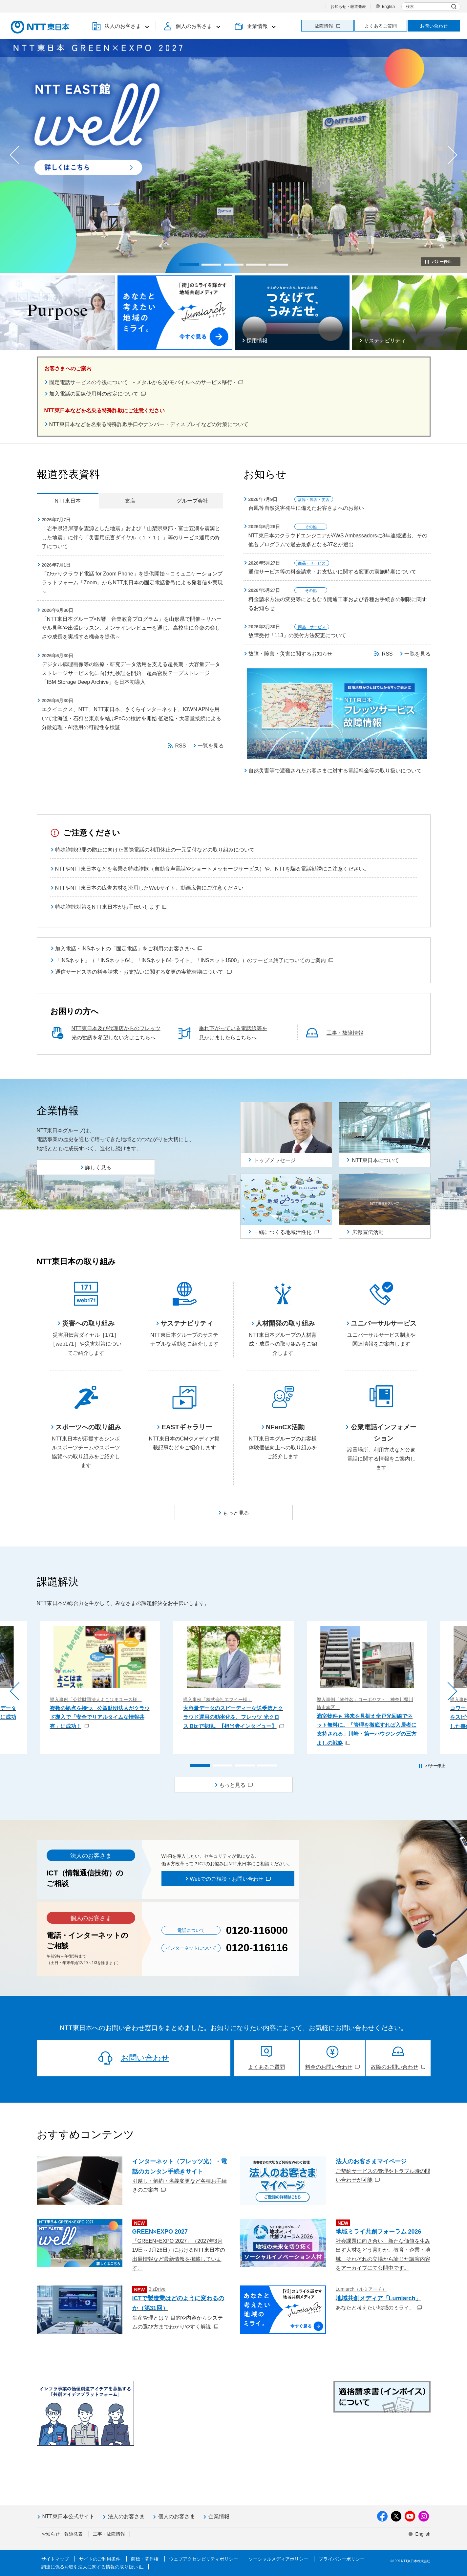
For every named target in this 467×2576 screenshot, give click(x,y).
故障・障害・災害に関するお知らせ (290, 654)
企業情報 (218, 2516)
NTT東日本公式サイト (68, 2516)
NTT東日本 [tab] (67, 501)
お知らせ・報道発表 (348, 6)
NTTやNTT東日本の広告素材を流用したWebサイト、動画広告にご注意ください (149, 888)
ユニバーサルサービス (383, 1323)
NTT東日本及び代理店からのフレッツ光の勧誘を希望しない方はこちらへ (116, 1033)
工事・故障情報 (345, 1033)
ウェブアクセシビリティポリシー (203, 2559)
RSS (180, 745)
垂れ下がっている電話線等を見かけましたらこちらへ (233, 1033)
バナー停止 (442, 261)
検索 (410, 6)
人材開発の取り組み (285, 1323)
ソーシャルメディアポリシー (278, 2559)
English (388, 6)
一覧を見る (211, 745)
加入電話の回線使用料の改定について (97, 394)
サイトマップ (55, 2559)
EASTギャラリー (186, 1427)
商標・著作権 (145, 2559)
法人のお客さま (126, 2516)
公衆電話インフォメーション (383, 1432)
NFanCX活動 (285, 1427)
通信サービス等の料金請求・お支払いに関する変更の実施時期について (143, 972)
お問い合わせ (434, 26)
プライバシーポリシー (342, 2559)
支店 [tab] (130, 501)
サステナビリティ (186, 1323)
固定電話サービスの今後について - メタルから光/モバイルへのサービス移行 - (146, 382)
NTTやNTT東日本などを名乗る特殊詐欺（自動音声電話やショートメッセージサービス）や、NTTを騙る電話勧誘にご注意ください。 (212, 869)
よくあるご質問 (381, 26)
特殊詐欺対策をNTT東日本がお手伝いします (111, 907)
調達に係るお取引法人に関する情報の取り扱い (92, 2566)
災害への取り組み (88, 1323)
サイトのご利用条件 (99, 2559)
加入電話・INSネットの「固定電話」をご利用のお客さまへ (128, 948)
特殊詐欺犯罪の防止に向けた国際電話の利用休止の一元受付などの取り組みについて (155, 850)
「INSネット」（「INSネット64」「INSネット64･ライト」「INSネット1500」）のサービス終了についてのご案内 (194, 960)
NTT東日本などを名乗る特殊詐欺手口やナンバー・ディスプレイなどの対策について (148, 424)
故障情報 (327, 26)
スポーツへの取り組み (88, 1427)
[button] (120, 25)
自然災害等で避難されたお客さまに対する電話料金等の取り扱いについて (335, 770)
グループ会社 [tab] (192, 501)
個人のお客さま (176, 2516)
